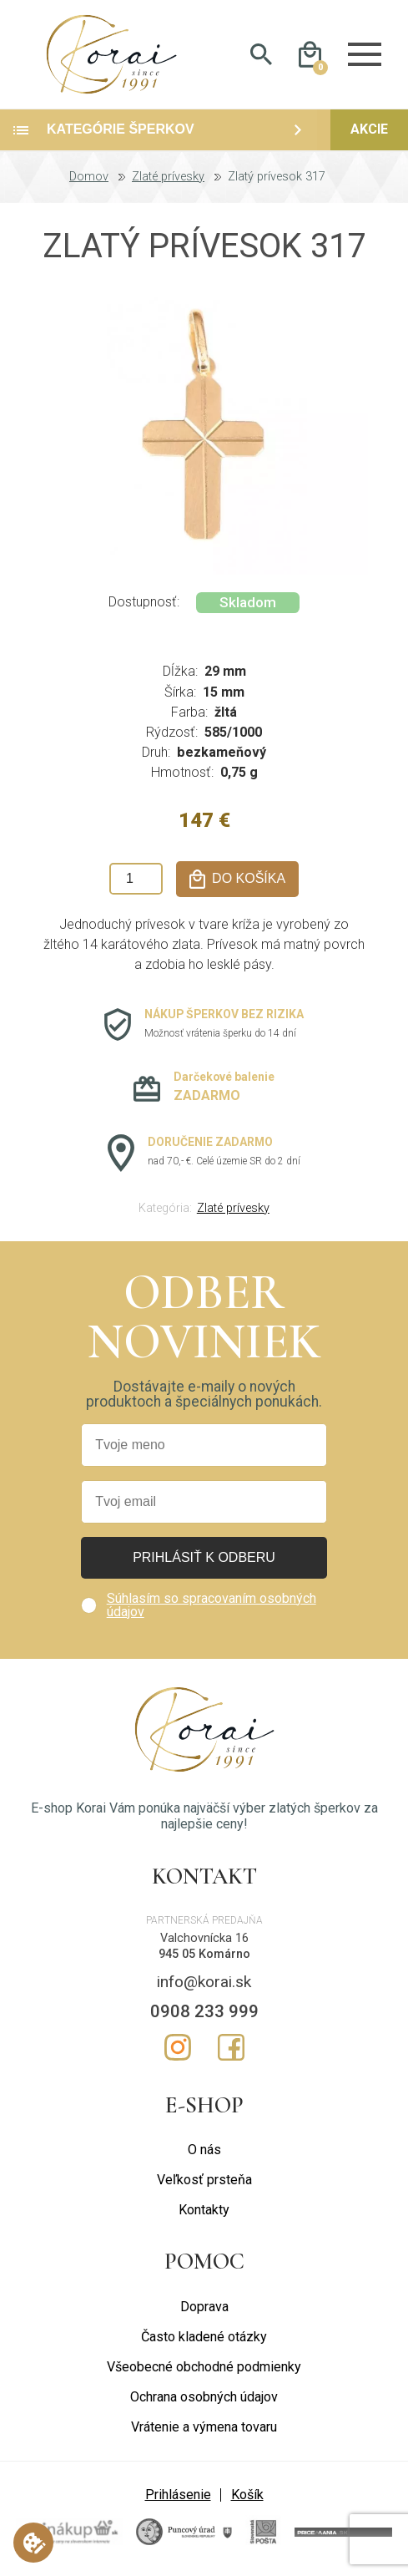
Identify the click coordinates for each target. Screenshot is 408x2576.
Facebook (231, 2047)
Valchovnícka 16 (204, 1938)
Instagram (177, 2047)
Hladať (261, 55)
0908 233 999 (204, 2011)
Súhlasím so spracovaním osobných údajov (211, 1605)
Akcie (369, 130)
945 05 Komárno (204, 1954)
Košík (247, 2495)
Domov (88, 177)
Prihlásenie (178, 2495)
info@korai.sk (204, 1981)
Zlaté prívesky (168, 177)
